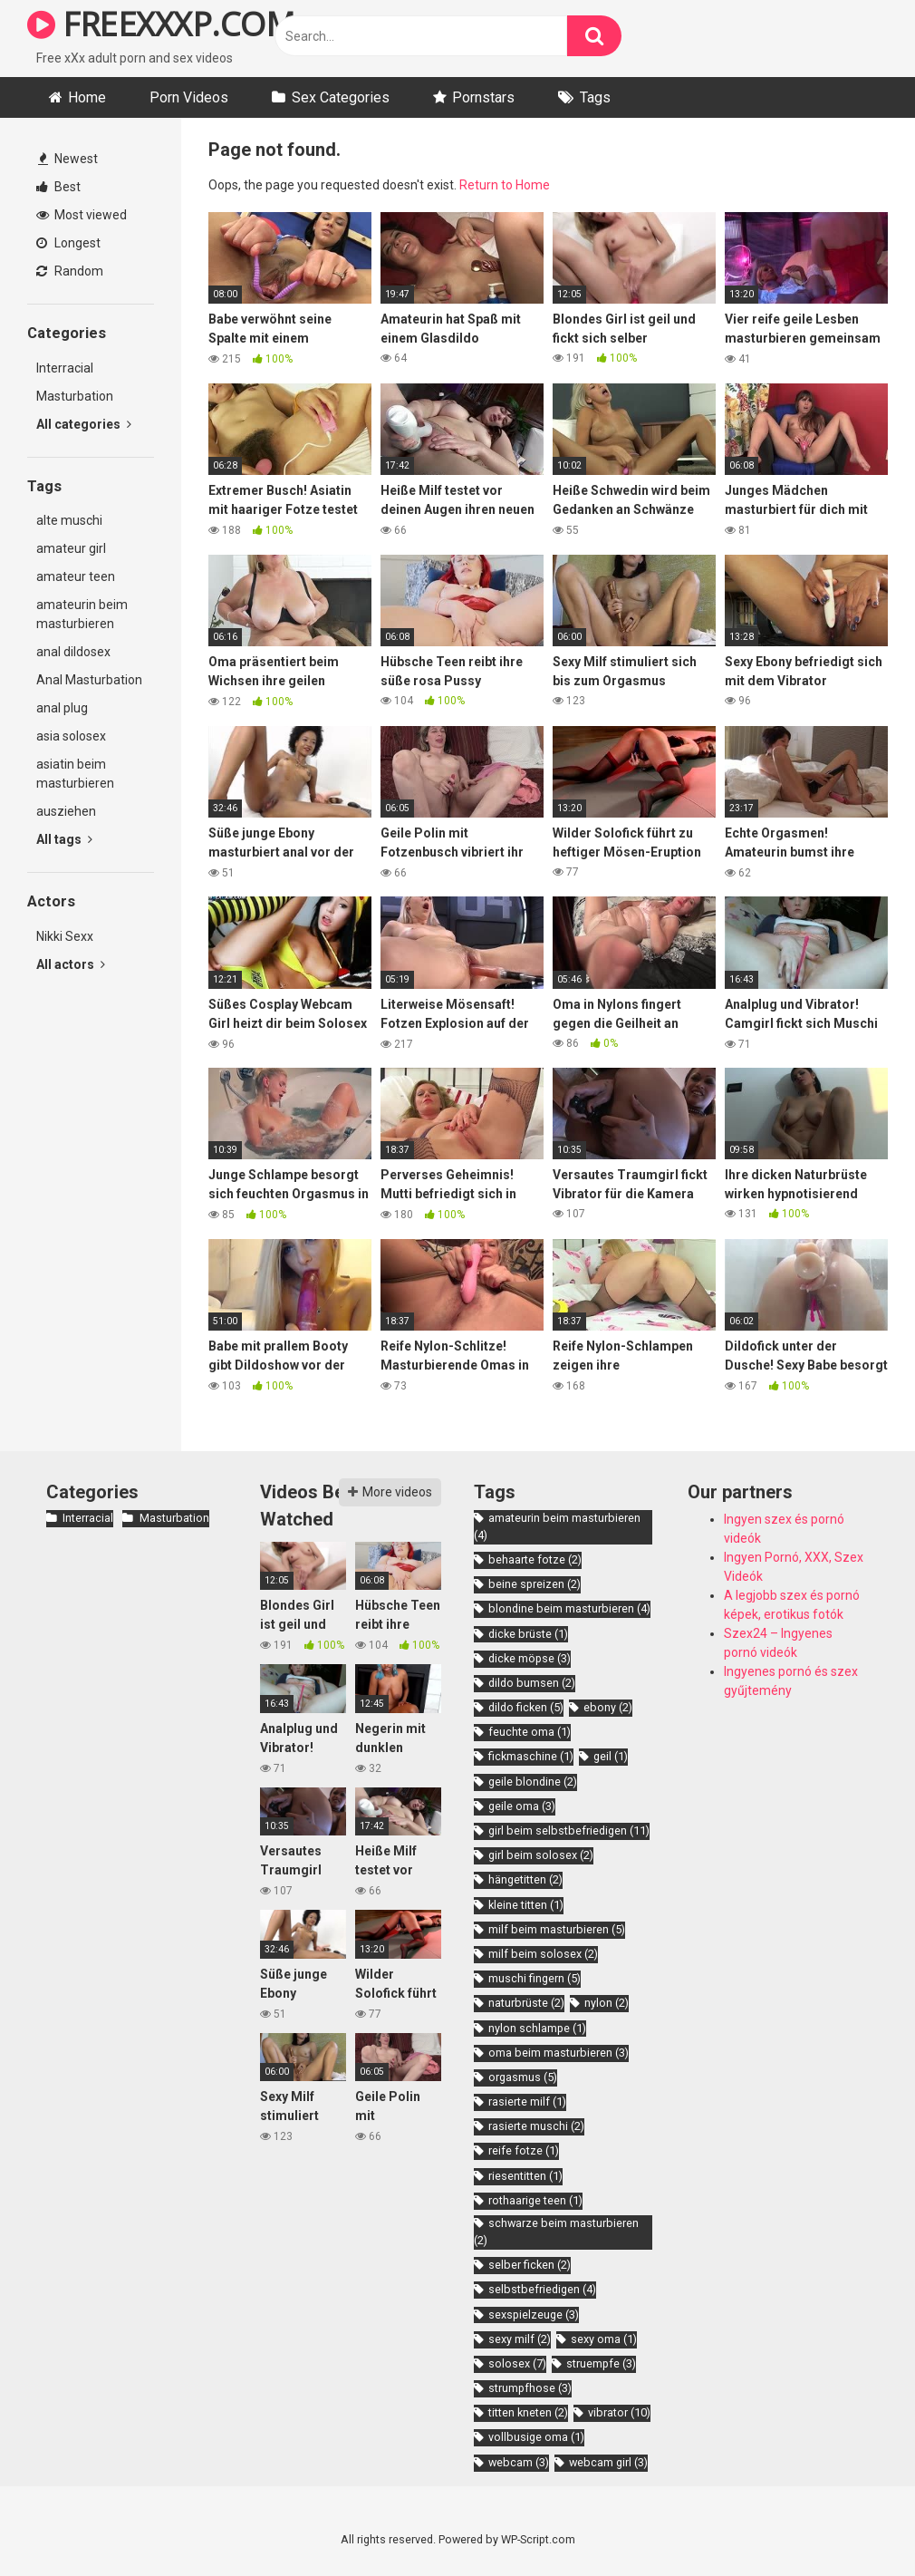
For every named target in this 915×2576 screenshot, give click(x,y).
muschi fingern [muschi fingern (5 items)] (534, 1978)
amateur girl (71, 548)
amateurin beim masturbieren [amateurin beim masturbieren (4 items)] (557, 1526)
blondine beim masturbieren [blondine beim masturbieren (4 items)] (569, 1608)
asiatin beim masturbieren (75, 773)
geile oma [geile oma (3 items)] (521, 1806)
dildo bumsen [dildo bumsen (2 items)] (531, 1683)
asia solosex (71, 736)
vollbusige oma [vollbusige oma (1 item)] (536, 2437)
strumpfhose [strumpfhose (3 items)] (530, 2388)
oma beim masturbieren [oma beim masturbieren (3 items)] (558, 2052)
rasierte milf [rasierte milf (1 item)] (527, 2101)
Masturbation (74, 396)
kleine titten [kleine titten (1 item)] (525, 1905)
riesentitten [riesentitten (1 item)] (525, 2176)
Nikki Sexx (64, 936)
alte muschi (69, 520)
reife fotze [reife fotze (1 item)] (523, 2150)
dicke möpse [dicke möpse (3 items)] (529, 1658)
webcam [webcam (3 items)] (518, 2462)
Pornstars (483, 97)
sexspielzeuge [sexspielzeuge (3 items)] (533, 2314)
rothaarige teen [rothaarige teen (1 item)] (535, 2200)
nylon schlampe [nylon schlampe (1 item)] (537, 2028)
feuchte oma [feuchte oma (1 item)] (529, 1731)
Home (87, 97)
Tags (595, 97)
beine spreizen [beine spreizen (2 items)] (534, 1584)
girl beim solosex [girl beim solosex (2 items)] (540, 1855)
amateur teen (75, 576)
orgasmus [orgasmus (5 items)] (522, 2077)
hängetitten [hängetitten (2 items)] (525, 1879)
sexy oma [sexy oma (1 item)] (604, 2339)
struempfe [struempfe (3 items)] (601, 2363)
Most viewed (81, 215)
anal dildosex (73, 651)
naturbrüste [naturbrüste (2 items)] (526, 2002)
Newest (68, 158)
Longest (68, 243)
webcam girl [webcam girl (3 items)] (608, 2462)
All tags (64, 839)
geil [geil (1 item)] (610, 1756)
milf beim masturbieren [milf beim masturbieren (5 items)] (556, 1929)
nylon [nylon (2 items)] (606, 2002)
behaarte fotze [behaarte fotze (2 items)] (535, 1559)
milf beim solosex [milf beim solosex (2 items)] (543, 1954)
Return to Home (504, 185)
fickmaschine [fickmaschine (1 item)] (530, 1756)
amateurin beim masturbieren (82, 614)
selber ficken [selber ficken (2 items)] (529, 2264)
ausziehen (66, 811)
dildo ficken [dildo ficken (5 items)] (525, 1707)
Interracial (64, 368)
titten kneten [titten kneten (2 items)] (528, 2412)
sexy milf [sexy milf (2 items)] (519, 2339)
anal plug (62, 708)
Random (69, 271)
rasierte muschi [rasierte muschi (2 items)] (536, 2126)
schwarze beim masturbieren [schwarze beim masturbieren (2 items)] (556, 2231)
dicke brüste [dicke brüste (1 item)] (528, 1634)
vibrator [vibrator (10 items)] (619, 2412)
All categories (83, 424)
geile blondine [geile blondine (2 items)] (532, 1781)
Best (58, 186)
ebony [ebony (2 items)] (607, 1707)
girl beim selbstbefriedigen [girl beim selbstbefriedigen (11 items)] (569, 1830)
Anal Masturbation (89, 680)
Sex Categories (341, 97)
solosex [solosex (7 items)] (517, 2363)
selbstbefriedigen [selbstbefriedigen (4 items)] (542, 2289)
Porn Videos (188, 97)
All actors (70, 964)
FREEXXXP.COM (160, 24)
